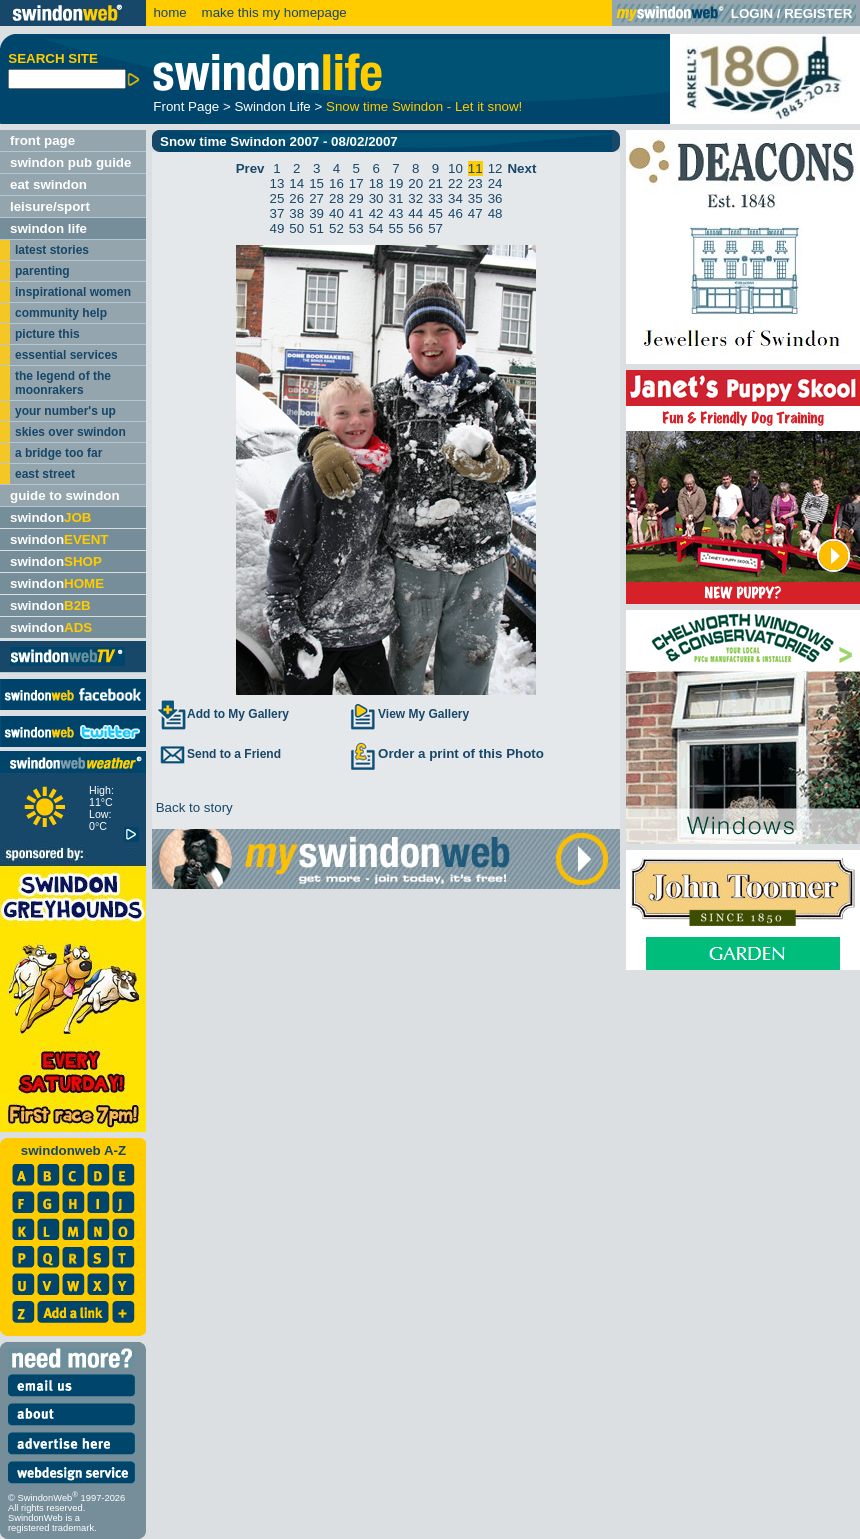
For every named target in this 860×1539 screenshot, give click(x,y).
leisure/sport (50, 206)
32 (415, 198)
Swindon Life (272, 106)
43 (396, 213)
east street (45, 474)
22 (455, 183)
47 (475, 213)
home (169, 12)
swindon (50, 517)
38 (296, 213)
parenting (42, 271)
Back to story (192, 807)
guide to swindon (65, 495)
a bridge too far (58, 453)
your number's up (65, 411)
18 (376, 183)
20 (415, 183)
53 (356, 228)
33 (435, 198)
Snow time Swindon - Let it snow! (424, 106)
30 (376, 198)
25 (277, 198)
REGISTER (818, 13)
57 (435, 228)
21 (435, 183)
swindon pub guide (70, 162)
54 (376, 228)
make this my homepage (272, 12)
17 (356, 183)
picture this (47, 334)
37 (277, 213)
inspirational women (73, 292)
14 (296, 183)
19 (396, 183)
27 (316, 198)
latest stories (52, 250)
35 (475, 198)
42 (376, 213)
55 (396, 228)
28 (336, 198)
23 (475, 183)
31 (396, 198)
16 (336, 183)
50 (296, 228)
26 (296, 198)
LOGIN (752, 13)
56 (415, 228)
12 (495, 168)
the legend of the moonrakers (63, 383)
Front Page (186, 106)
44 (415, 213)
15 (316, 183)
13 (277, 183)
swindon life (48, 228)
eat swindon (48, 184)
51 (316, 228)
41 (356, 213)
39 (316, 213)
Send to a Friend (219, 754)
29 (356, 198)
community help (61, 313)
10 (455, 168)
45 (435, 213)
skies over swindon (70, 432)
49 (277, 228)
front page (42, 140)
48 (495, 213)
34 (455, 198)
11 (475, 168)
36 (495, 198)
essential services (66, 355)
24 (495, 183)
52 (336, 228)
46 (455, 213)
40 (336, 213)
